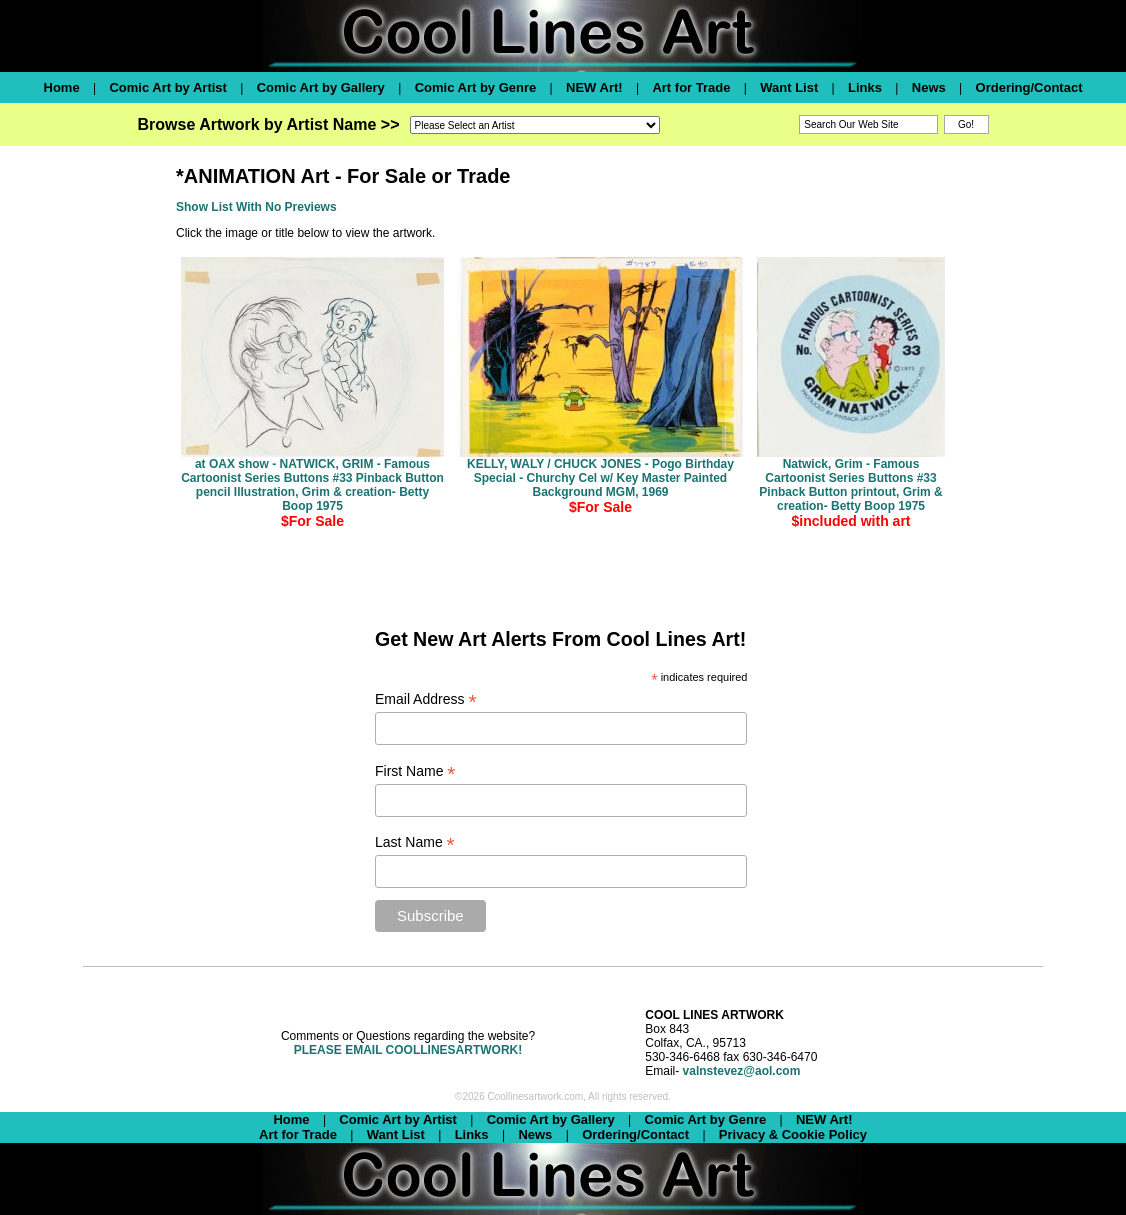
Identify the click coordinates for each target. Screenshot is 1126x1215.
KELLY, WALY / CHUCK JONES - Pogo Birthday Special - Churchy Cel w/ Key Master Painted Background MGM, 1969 (600, 478)
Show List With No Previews (256, 207)
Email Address (426, 699)
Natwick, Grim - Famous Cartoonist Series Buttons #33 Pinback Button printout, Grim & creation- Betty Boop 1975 (850, 485)
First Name (415, 771)
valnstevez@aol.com (742, 1071)
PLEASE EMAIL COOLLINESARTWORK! (408, 1050)
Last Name (415, 842)
